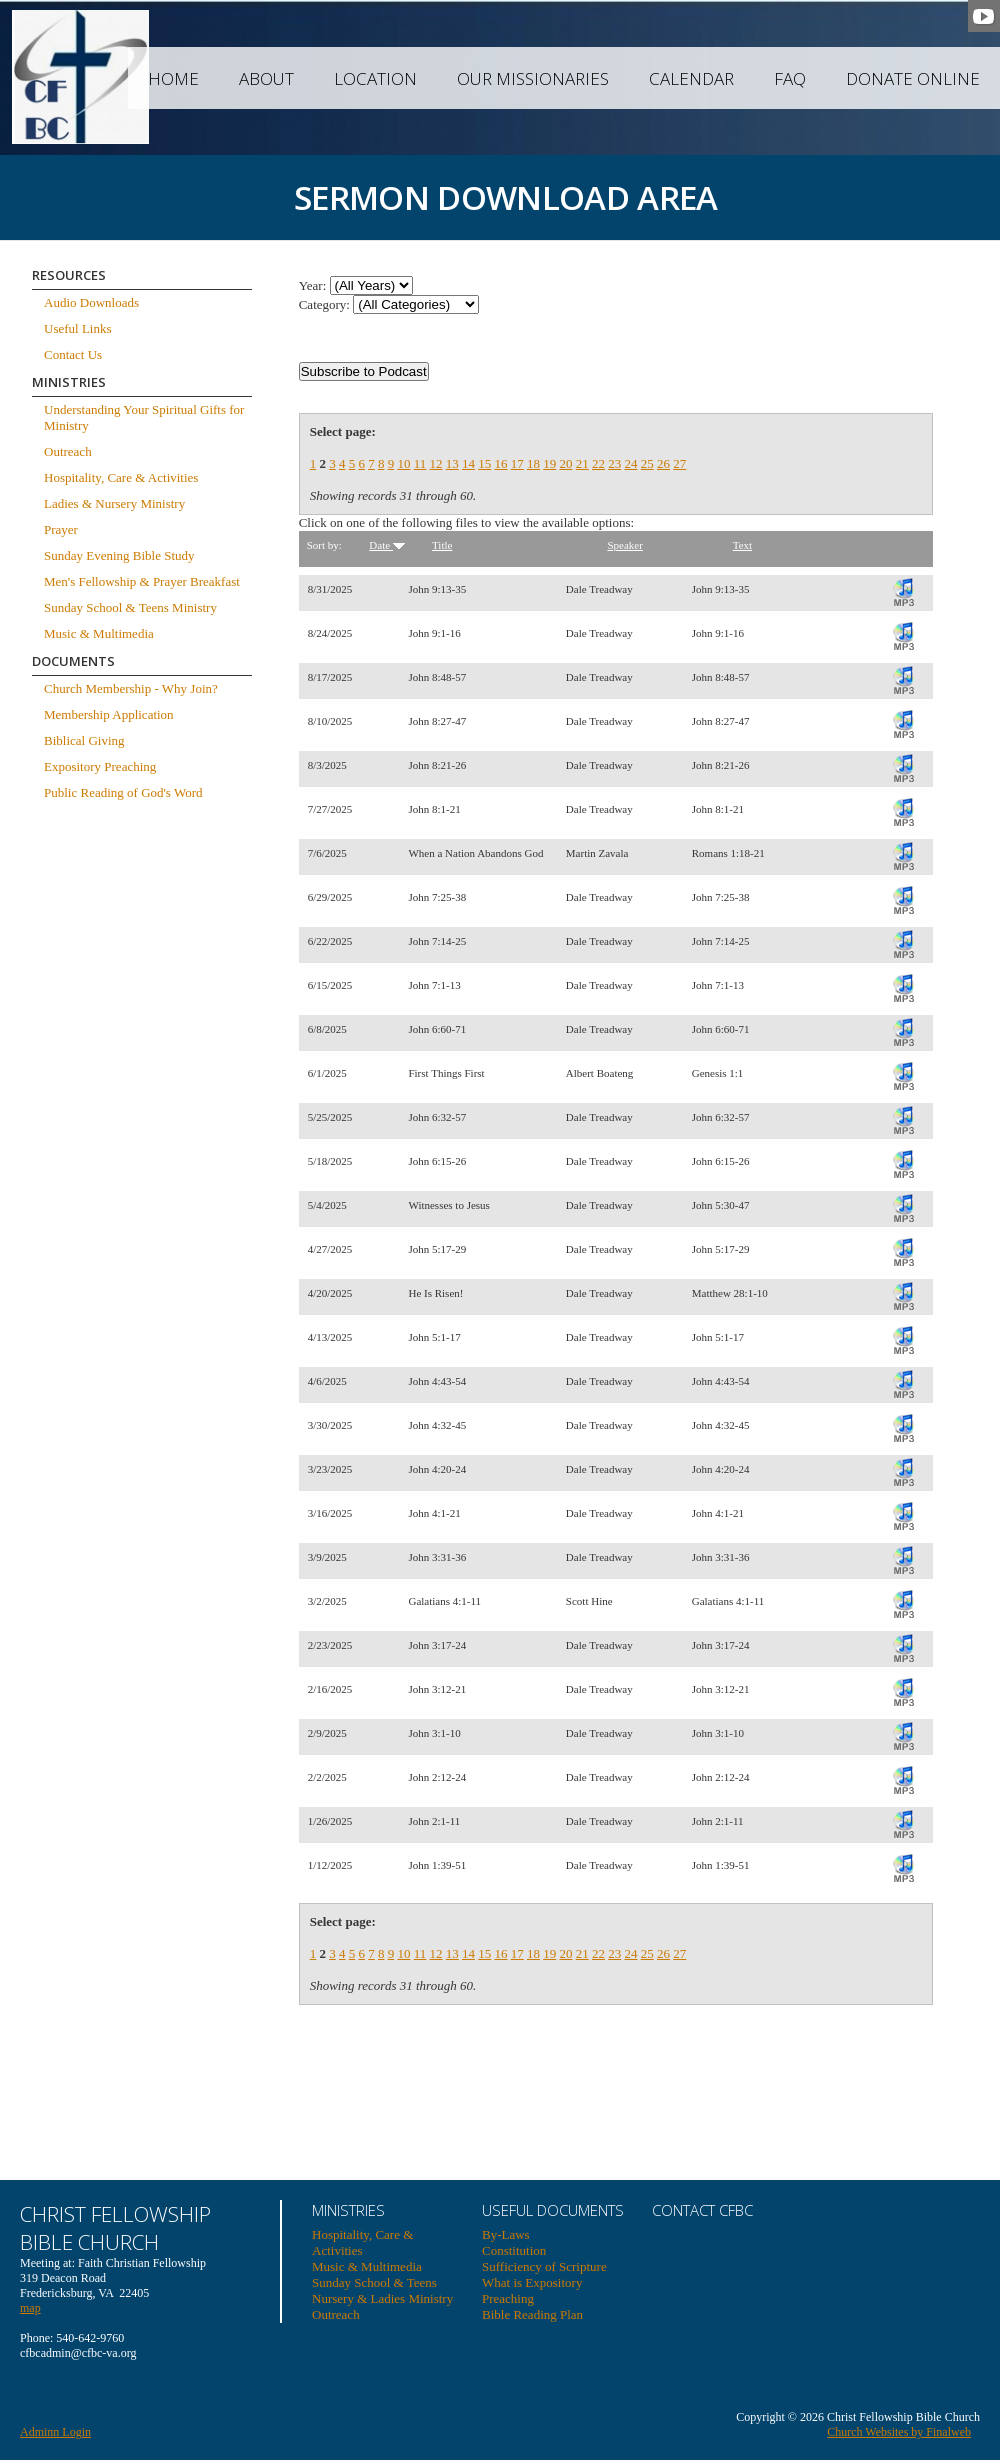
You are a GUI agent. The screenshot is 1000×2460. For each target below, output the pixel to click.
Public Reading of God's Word (123, 792)
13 (452, 463)
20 (565, 463)
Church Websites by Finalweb (899, 2432)
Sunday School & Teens (374, 2282)
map (30, 2308)
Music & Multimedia (99, 633)
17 (517, 463)
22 (598, 463)
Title (442, 545)
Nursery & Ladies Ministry (382, 2298)
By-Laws (506, 2234)
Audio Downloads (91, 302)
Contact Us (73, 354)
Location (375, 78)
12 (435, 463)
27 (679, 463)
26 (663, 463)
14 (468, 463)
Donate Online (913, 78)
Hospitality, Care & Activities (121, 477)
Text (742, 545)
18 (533, 463)
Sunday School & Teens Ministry (130, 607)
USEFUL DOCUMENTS (553, 2210)
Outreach (68, 451)
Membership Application (109, 714)
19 (549, 463)
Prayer (61, 529)
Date (387, 545)
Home (173, 78)
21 (582, 463)
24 (630, 463)
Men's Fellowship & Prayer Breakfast (142, 581)
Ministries (348, 2210)
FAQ (790, 78)
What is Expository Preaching (532, 2290)
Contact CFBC (702, 2210)
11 (420, 463)
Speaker (624, 545)
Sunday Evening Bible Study (119, 555)
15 (484, 463)
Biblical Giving (84, 740)
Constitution (514, 2250)
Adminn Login (55, 2432)
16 (500, 463)
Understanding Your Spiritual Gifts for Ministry (144, 417)
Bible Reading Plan (532, 2314)
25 (647, 463)
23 (614, 463)
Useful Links (78, 328)
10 (403, 463)
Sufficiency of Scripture (544, 2266)
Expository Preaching (100, 766)
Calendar (691, 78)
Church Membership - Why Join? (131, 688)
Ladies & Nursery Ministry (114, 503)
